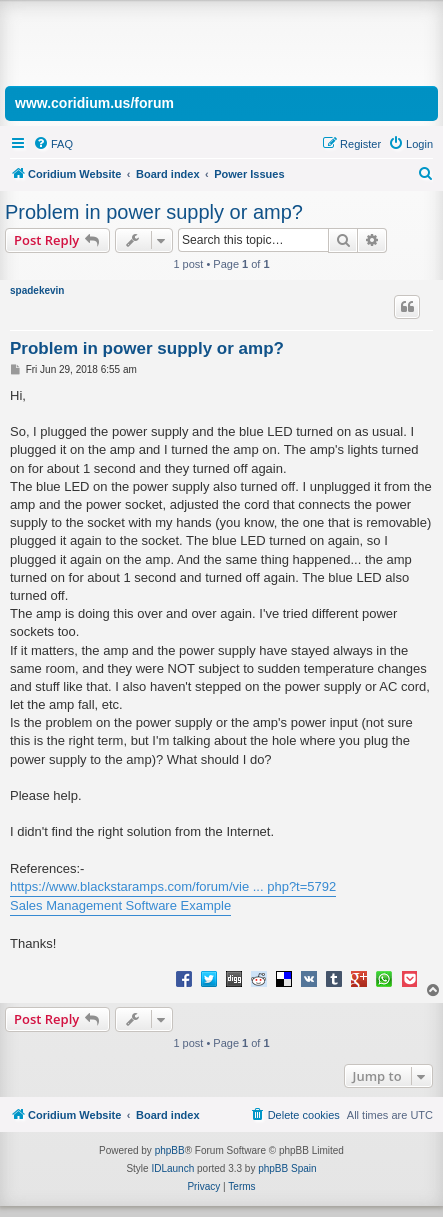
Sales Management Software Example (120, 905)
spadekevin (37, 290)
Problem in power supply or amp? (154, 212)
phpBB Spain (287, 1168)
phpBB (170, 1150)
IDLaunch (172, 1168)
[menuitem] (53, 144)
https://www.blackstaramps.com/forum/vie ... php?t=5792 (173, 886)
